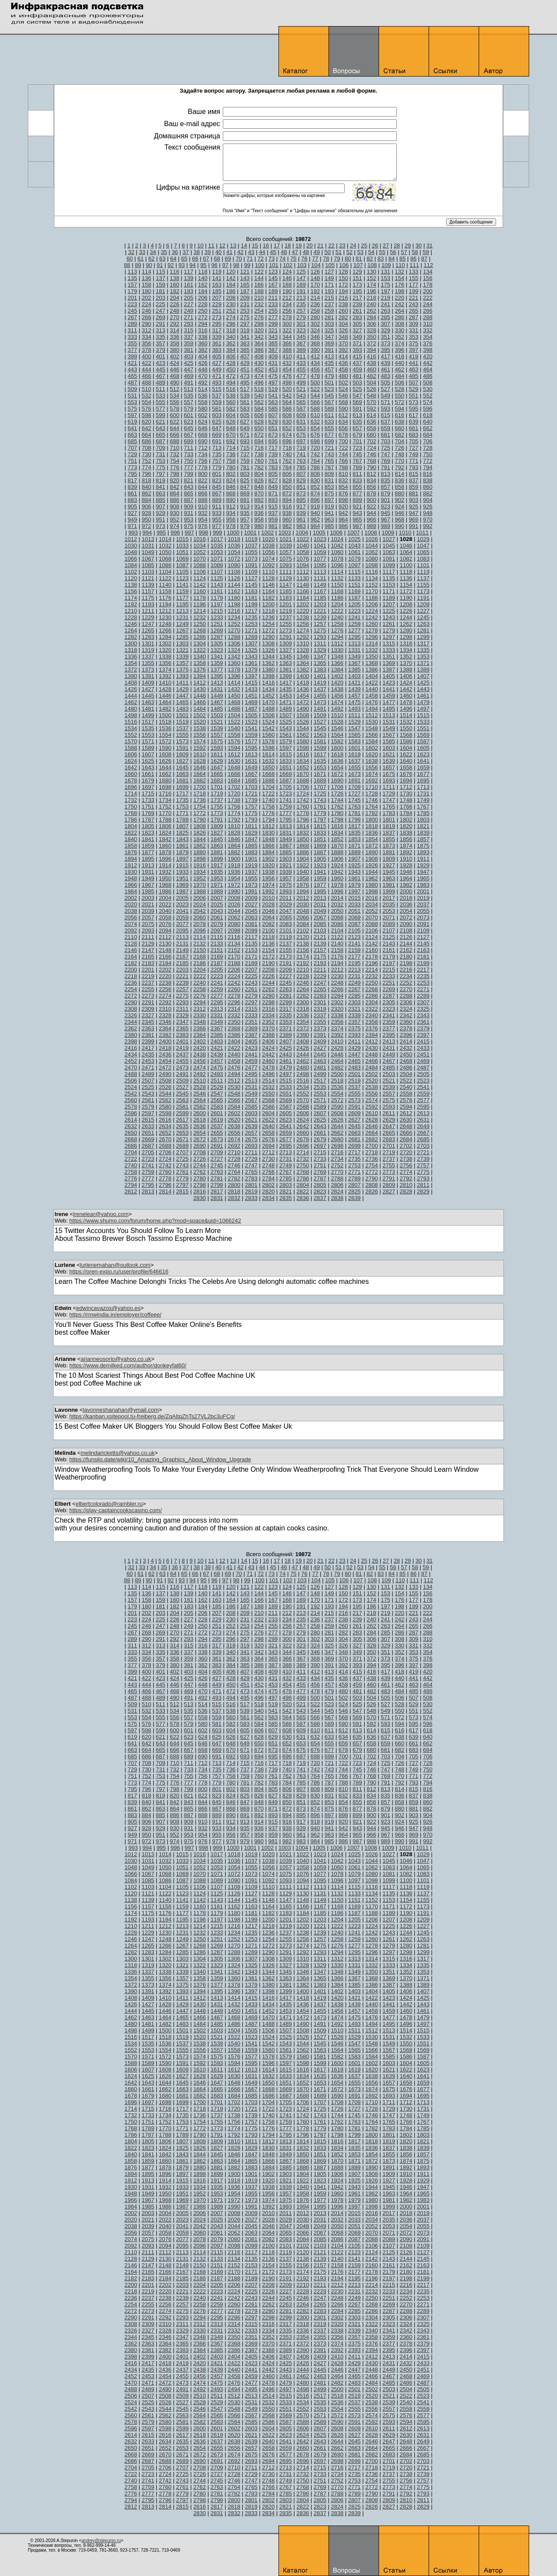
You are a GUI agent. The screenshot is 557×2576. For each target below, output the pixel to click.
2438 (199, 1054)
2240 (199, 982)
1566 (371, 735)
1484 (199, 708)
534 (174, 395)
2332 (234, 1015)
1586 (406, 741)
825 (245, 480)
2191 (285, 963)
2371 (285, 1028)
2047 (285, 911)
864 (174, 493)
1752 (165, 806)
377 (132, 350)
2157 (320, 950)
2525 (148, 1087)
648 (231, 428)
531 (132, 395)
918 (315, 506)
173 (357, 284)
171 (329, 284)
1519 (182, 721)
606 (259, 415)
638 (399, 421)
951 (160, 519)
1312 (337, 643)
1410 (165, 682)
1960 (337, 878)
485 (414, 376)
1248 (165, 624)
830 (315, 480)
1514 (406, 715)
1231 (182, 617)
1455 (320, 695)
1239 (320, 617)
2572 (337, 1100)
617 (414, 415)
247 (160, 310)
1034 (199, 545)
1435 (285, 689)
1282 (130, 637)
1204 (337, 604)
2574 (371, 1100)
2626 (337, 1119)
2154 (268, 950)
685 (132, 441)
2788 (337, 1178)
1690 (337, 780)
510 (146, 389)
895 (301, 500)
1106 (199, 571)
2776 (130, 1178)
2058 (165, 917)
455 (301, 369)
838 (428, 480)
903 (414, 500)
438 (371, 363)
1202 (302, 604)
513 (189, 389)
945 (385, 513)
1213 (182, 611)
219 (385, 297)
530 (428, 389)
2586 (268, 1106)
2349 (217, 1022)
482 (371, 376)
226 (174, 304)
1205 (354, 604)
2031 (320, 904)
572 (399, 402)
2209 (285, 969)
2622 (268, 1119)
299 (273, 324)
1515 (423, 715)
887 (189, 500)
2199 (423, 963)
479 (329, 376)
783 (273, 467)
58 (415, 252)
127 (329, 271)
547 (357, 395)
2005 (182, 898)
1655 (354, 767)
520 (287, 389)
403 (189, 356)
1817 (354, 826)
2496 (268, 1074)
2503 (389, 1074)
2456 (199, 1061)
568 (343, 402)
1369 (389, 663)
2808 (371, 1185)
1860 (165, 845)
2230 (337, 976)
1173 (423, 591)
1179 (217, 598)
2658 (268, 1132)
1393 (182, 676)
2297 (251, 1002)
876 (343, 493)
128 (343, 271)
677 (329, 434)
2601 (217, 1113)
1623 (423, 754)
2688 (165, 1146)
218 (371, 297)
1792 (234, 819)
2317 (285, 1009)
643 (160, 428)
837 (414, 480)
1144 (234, 584)
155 (414, 278)
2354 (302, 1022)
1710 (371, 787)
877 (357, 493)
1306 (234, 643)
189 (273, 291)
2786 (302, 1178)
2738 (406, 1159)
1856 (406, 839)
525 (357, 389)
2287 (389, 995)
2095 (182, 930)
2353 (285, 1022)
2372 (302, 1028)
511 (160, 389)
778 (203, 467)
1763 (354, 806)
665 (160, 434)
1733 (148, 800)
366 (287, 343)
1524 (268, 721)
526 (371, 389)
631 (301, 421)
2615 (148, 1119)
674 (287, 434)
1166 (302, 591)
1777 (285, 813)
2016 (371, 898)
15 (255, 245)
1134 (371, 578)
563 (273, 402)
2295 (217, 1002)
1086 (165, 565)
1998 (371, 891)
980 (259, 526)
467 (160, 376)
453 (273, 369)
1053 (217, 552)
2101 (285, 930)
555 (160, 402)
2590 (337, 1106)
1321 (182, 650)
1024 (337, 539)
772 (428, 461)
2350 (234, 1022)
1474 (337, 702)
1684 (234, 780)
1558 (234, 735)
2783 (251, 1178)
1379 (251, 669)
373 (385, 343)
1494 (371, 708)
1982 (406, 885)
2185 (182, 963)
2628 (371, 1119)
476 (287, 376)
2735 (354, 1159)
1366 (337, 663)
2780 (199, 1178)
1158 (165, 591)
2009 (251, 898)
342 (259, 337)
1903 (285, 858)
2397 (423, 1035)
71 (250, 258)
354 (428, 337)
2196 (371, 963)
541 (273, 395)
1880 (199, 852)
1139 (148, 584)
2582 (199, 1106)
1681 (182, 780)
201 (132, 297)
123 (273, 271)
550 (399, 395)
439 (385, 363)
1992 (268, 891)
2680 (337, 1139)
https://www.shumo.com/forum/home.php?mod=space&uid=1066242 (155, 1220)
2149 (182, 950)
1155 (423, 584)
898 (343, 500)
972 (146, 526)
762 (287, 461)
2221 (182, 976)
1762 (337, 806)
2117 (251, 937)
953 (189, 519)
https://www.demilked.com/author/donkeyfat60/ (127, 1365)
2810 (406, 1185)
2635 (182, 1126)
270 (174, 317)
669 (216, 434)
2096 (199, 930)
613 (357, 415)
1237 (285, 617)
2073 (423, 917)
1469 (251, 702)
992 (428, 526)
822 (203, 480)
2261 (251, 989)
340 (231, 337)
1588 (130, 748)
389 (301, 350)
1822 (130, 832)
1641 (423, 761)
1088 (199, 565)
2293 (182, 1002)
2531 (251, 1087)
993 (133, 532)
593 (385, 408)
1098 (371, 565)
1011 (422, 532)
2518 (337, 1080)
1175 (148, 598)
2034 (371, 904)
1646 (199, 767)
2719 (389, 1152)
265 (414, 310)
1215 (217, 611)
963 (329, 519)
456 (315, 369)
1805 (148, 826)
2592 (371, 1106)
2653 (182, 1132)
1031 (148, 545)
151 (357, 278)
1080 (371, 558)
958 (259, 519)
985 (329, 526)
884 (146, 500)
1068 (165, 558)
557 (189, 402)
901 (385, 500)
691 (216, 441)
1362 (268, 663)
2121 (320, 937)
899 (357, 500)
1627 (182, 761)
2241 (217, 982)
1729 (389, 793)
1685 (251, 780)
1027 (389, 539)
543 (301, 395)
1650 (268, 767)
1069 (182, 558)
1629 (217, 761)
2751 (320, 1165)
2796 (165, 1185)
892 (259, 500)
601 (189, 415)
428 (231, 363)
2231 (354, 976)
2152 (234, 950)
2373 (320, 1028)
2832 (234, 1198)
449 (216, 369)
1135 (389, 578)
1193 (148, 604)
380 (174, 350)
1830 (268, 832)
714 (231, 447)
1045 (389, 545)
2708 (199, 1152)
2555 (354, 1093)
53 (360, 252)
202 (146, 297)
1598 (302, 748)
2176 (337, 956)
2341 (389, 1015)
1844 (199, 839)
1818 (371, 826)
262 (371, 310)
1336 (130, 656)
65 (184, 258)
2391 (320, 1035)
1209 (423, 604)
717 (273, 447)
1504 (234, 715)
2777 (148, 1178)
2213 (354, 969)
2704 (130, 1152)
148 (315, 278)
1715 (148, 793)
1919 (251, 865)
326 (343, 330)
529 (414, 389)
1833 (320, 832)
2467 (389, 1061)
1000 (233, 532)
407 (245, 356)
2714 (302, 1152)
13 (233, 245)
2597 (148, 1113)
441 (414, 363)
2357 (354, 1022)
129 (357, 271)
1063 (389, 552)
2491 (182, 1074)
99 (247, 265)
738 (259, 454)
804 (259, 474)
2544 (165, 1093)
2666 (406, 1132)
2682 (371, 1139)
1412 (199, 682)
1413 (217, 682)
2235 (423, 976)
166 (259, 284)
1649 (251, 767)
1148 (302, 584)
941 (329, 513)
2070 (371, 917)
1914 (165, 865)
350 (371, 337)
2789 (354, 1178)
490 (174, 382)
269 (160, 317)
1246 (130, 624)
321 (273, 330)
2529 (217, 1087)
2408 (302, 1041)
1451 (251, 695)
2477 (251, 1067)
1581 (320, 741)
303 (329, 324)
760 (259, 461)
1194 (165, 604)
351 (385, 337)
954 (203, 519)
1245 (423, 617)
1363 (285, 663)
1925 (354, 865)
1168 (337, 591)
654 (315, 428)
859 (414, 487)
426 (203, 363)
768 (371, 461)
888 (203, 500)
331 (414, 330)
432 (287, 363)
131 (385, 271)
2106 (371, 930)
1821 (423, 826)
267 (132, 317)
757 (216, 461)
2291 (148, 1002)
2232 (371, 976)
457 (329, 369)
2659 (285, 1132)
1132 (337, 578)
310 (428, 324)
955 (216, 519)
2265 (320, 989)
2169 (217, 956)
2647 (389, 1126)
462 (399, 369)
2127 (423, 937)
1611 (217, 754)
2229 (320, 976)
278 (287, 317)
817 (132, 480)
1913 (148, 865)
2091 (423, 924)
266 (428, 310)
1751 (148, 806)
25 (364, 245)
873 (301, 493)
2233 (389, 976)
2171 (251, 956)
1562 (302, 735)
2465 (354, 1061)
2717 (354, 1152)
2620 (234, 1119)
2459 (251, 1061)
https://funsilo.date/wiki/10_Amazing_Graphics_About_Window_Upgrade (160, 1459)
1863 (217, 845)
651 (273, 428)
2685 (423, 1139)
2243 (251, 982)
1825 (182, 832)
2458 (234, 1061)
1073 (251, 558)
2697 (320, 1146)
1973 (251, 885)
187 (245, 291)
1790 (199, 819)
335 (160, 337)
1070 (199, 558)
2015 (354, 898)
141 (216, 278)
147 (301, 278)
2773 (389, 1172)
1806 (165, 826)
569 (357, 402)
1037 (251, 545)
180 (146, 291)
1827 (217, 832)
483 (385, 376)
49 (317, 252)
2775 (423, 1172)
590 (343, 408)
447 (189, 369)
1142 (199, 584)
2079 (217, 924)
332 (428, 330)
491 (189, 382)
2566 (234, 1100)
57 (404, 252)
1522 (234, 721)
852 (315, 487)
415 (357, 356)
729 (132, 454)
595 (414, 408)
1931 (148, 872)
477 (301, 376)
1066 (130, 558)
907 (160, 506)
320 (259, 330)
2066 (302, 917)
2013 (320, 898)
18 (288, 245)
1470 (268, 702)
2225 (251, 976)
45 (273, 252)
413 (329, 356)
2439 (217, 1054)
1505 (251, 715)
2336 (302, 1015)
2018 (406, 898)
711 (189, 447)
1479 (423, 702)
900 (371, 500)
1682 (199, 780)
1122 (165, 578)
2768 (302, 1172)
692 (231, 441)
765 (329, 461)
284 (371, 317)
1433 (251, 689)
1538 (199, 728)
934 (231, 513)
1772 (199, 813)
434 (315, 363)
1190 (406, 598)
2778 (165, 1178)
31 (429, 245)
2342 (406, 1015)
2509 (182, 1080)
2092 (130, 930)
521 (301, 389)
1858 (130, 845)
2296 (234, 1002)
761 (273, 461)
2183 (148, 963)
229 (216, 304)
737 (245, 454)
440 (399, 363)
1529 (354, 721)
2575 (389, 1100)
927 (132, 513)
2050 (337, 911)
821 (189, 480)
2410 (337, 1041)
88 (127, 265)
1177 (182, 598)
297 (245, 324)
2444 (302, 1054)
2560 (130, 1100)
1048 (130, 552)
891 (245, 500)
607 (273, 415)
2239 (182, 982)
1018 (234, 539)
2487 (423, 1067)
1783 (389, 813)
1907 (354, 858)
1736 (199, 800)
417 (385, 356)
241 (385, 304)
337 (189, 337)
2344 (130, 1022)
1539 (217, 728)
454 (287, 369)
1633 (285, 761)
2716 (337, 1152)
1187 (354, 598)
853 (329, 487)
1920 (268, 865)
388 (287, 350)
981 (273, 526)
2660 (302, 1132)
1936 (234, 872)
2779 (182, 1178)
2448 (371, 1054)
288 (428, 317)
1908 (371, 858)
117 (189, 271)
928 (146, 513)
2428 (337, 1048)
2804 (302, 1185)
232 (259, 304)
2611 (389, 1113)
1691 (354, 780)
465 (132, 376)
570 (371, 402)
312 (146, 330)
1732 (130, 800)
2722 (130, 1159)
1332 (371, 650)
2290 (130, 1002)
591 (357, 408)
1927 (389, 865)
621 (160, 421)
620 (146, 421)
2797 (182, 1185)
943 (357, 513)
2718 (371, 1152)
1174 (130, 598)
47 (295, 252)
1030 (130, 545)
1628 (199, 761)
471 (216, 376)
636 (371, 421)
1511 (354, 715)
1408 (130, 682)
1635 (320, 761)
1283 (148, 637)
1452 (268, 695)
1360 (234, 663)
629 (273, 421)
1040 (302, 545)
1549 (389, 728)
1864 (234, 845)
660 (399, 428)
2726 (199, 1159)
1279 (389, 630)
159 (160, 284)
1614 (268, 754)
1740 (268, 800)
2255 (148, 989)
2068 (337, 917)
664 (146, 434)
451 (245, 369)
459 (357, 369)
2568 (268, 1100)
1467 (217, 702)
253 (245, 310)
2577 (423, 1100)
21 (320, 245)
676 (315, 434)
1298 (406, 637)
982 (287, 526)
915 (273, 506)
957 (245, 519)
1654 (337, 767)
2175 (320, 956)
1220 (302, 611)
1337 (148, 656)
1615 (285, 754)
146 (287, 278)
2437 (182, 1054)
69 (228, 258)
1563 (320, 735)
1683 (217, 780)
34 (153, 252)
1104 (165, 571)
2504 (406, 1074)
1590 (165, 748)
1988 (199, 891)
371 (357, 343)
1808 (199, 826)
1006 (336, 532)
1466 (199, 702)
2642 (302, 1126)
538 (231, 395)
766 (343, 461)
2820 (268, 1191)
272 (203, 317)
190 (287, 291)
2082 (268, 924)
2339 (354, 1015)
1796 (302, 819)
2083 (285, 924)
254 (259, 310)
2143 (389, 943)
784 (287, 467)
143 (245, 278)
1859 (148, 845)
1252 (234, 624)
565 (301, 402)
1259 (354, 624)
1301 (148, 643)
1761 (320, 806)
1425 (423, 682)
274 (231, 317)
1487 (251, 708)
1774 (234, 813)
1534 (130, 728)
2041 (182, 911)
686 (146, 441)
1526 (302, 721)
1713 (423, 787)
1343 (251, 656)
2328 (165, 1015)
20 (309, 245)
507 (414, 382)
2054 (406, 911)
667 (189, 434)
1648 (234, 767)
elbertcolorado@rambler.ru (109, 1503)
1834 (337, 832)
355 (132, 343)
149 (329, 278)
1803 (423, 819)
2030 (302, 904)
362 (231, 343)
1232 (199, 617)
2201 (148, 969)
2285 (354, 995)
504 (371, 382)
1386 (371, 669)
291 (160, 324)
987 (357, 526)
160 (174, 284)
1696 (130, 787)
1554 (165, 735)
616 (399, 415)
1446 (165, 695)
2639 (251, 1126)
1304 (199, 643)
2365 (182, 1028)
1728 (371, 793)
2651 (148, 1132)
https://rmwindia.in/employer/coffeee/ (115, 1314)
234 (287, 304)
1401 (320, 676)
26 (375, 245)
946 (399, 513)
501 (329, 382)
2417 (148, 1048)
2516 (302, 1080)
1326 (268, 650)
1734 (165, 800)
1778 (302, 813)
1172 (406, 591)
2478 (268, 1067)
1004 (301, 532)
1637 (354, 761)
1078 (337, 558)
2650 (130, 1132)
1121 (148, 578)
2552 (302, 1093)
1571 (148, 741)
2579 (148, 1106)
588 (315, 408)
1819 (389, 826)
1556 (199, 735)
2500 (337, 1074)
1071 (217, 558)
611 (329, 415)
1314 (371, 643)
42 (240, 252)
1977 (320, 885)
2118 (268, 937)
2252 (406, 982)
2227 (285, 976)
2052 (371, 911)
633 (329, 421)
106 (344, 265)
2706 (165, 1152)
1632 (268, 761)
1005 (319, 532)
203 (160, 297)
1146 (268, 584)
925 (414, 506)
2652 (165, 1132)
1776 (268, 813)
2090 (406, 924)
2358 (371, 1022)
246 (146, 310)
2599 (182, 1113)
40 (218, 252)
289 (132, 324)
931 (189, 513)
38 (197, 252)
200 (428, 291)
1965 (423, 878)
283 (357, 317)
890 (231, 500)
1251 (217, 624)
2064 (268, 917)
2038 (130, 911)
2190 (268, 963)
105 (330, 265)
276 (259, 317)
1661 (148, 774)
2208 (268, 969)
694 (259, 441)
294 (203, 324)
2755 (389, 1165)
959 (273, 519)
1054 (234, 552)
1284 (165, 637)
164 (231, 284)
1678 (130, 780)
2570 (302, 1100)
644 (174, 428)
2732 (302, 1159)
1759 (285, 806)
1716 (165, 793)
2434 (130, 1054)
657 (357, 428)
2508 (165, 1080)
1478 (406, 702)
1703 (251, 787)
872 (287, 493)
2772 (371, 1172)
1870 (337, 845)
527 (385, 389)
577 (160, 408)
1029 (423, 539)
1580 (302, 741)
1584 (371, 741)
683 (414, 434)
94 (192, 265)
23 (342, 245)
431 (273, 363)
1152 (371, 584)
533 (160, 395)
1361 (251, 663)
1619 (354, 754)
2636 (199, 1126)
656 (343, 428)
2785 (285, 1178)
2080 (234, 924)
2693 (251, 1146)
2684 (406, 1139)
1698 (165, 787)
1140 (165, 584)
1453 (285, 695)
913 (245, 506)
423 (160, 363)
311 (132, 330)
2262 (268, 989)
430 (259, 363)
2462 (302, 1061)
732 (174, 454)
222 (428, 297)
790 (371, 467)
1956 (268, 878)
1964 (406, 878)
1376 (199, 669)
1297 (389, 637)
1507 (285, 715)
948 (428, 513)
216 (343, 297)
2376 (371, 1028)
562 (259, 402)
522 (315, 389)
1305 (217, 643)
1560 (268, 735)
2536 (337, 1087)
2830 (199, 1198)
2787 (320, 1178)
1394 (199, 676)
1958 (302, 878)
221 (414, 297)
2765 (251, 1172)
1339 (182, 656)
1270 (234, 630)
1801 (389, 819)
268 (146, 317)
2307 (423, 1002)
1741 (285, 800)
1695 (423, 780)
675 (301, 434)
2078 (199, 924)
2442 (268, 1054)
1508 (302, 715)
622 (174, 421)
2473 (182, 1067)
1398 (268, 676)
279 (301, 317)
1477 (389, 702)
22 (331, 245)
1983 (423, 885)
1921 (285, 865)
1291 (285, 637)
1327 (285, 650)
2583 (217, 1106)
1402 (337, 676)
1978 (337, 885)
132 (399, 271)
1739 (251, 800)
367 (301, 343)
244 (428, 304)
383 (216, 350)
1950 (165, 878)
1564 (337, 735)
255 (273, 310)
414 (343, 356)
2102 (302, 930)
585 (273, 408)
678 (343, 434)
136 (146, 278)
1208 (406, 604)
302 (315, 324)
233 (273, 304)
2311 (182, 1009)
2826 (371, 1191)
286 (399, 317)
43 (251, 252)
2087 (354, 924)
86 (413, 258)
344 (287, 337)
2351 (251, 1022)
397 (414, 350)
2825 (354, 1191)
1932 (165, 872)
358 (174, 343)
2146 (130, 950)
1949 (148, 878)
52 (349, 252)
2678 (302, 1139)
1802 (406, 819)
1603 (389, 748)
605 (245, 415)
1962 (371, 878)
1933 (182, 872)
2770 (337, 1172)
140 (203, 278)
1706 (302, 787)
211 (273, 297)
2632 (130, 1126)
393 (357, 350)
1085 (148, 565)
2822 (302, 1191)
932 (203, 513)
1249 (182, 624)
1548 (371, 728)
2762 (199, 1172)
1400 (302, 676)
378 (146, 350)
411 (301, 356)
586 (287, 408)
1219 (285, 611)
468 (174, 376)
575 (132, 408)
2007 (217, 898)
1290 (268, 637)
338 (203, 337)
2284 (337, 995)
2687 (148, 1146)
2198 (406, 963)
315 (189, 330)
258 (315, 310)
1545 (320, 728)
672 (259, 434)
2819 (251, 1191)
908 (174, 506)
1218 (268, 611)
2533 (285, 1087)
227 (189, 304)
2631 (423, 1119)
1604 (406, 748)
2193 (320, 963)
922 (371, 506)
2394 (371, 1035)
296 (231, 324)
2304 (371, 1002)
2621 (251, 1119)
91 (160, 265)
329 (385, 330)
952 (174, 519)
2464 (337, 1061)
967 (385, 519)
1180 (234, 598)
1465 (182, 702)
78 (326, 258)
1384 (337, 669)
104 (316, 265)
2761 (182, 1172)
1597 (285, 748)
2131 (182, 943)
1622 (406, 754)
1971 (217, 885)
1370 (406, 663)
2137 (285, 943)
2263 (285, 989)
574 (428, 402)
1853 (354, 839)
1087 (182, 565)
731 (160, 454)
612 (343, 415)
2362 (130, 1028)
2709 (217, 1152)
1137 (423, 578)
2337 (320, 1015)
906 (146, 506)
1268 (199, 630)
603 (216, 415)
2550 (268, 1093)
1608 (165, 754)
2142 (371, 943)
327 (357, 330)
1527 (320, 721)
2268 (371, 989)
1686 (268, 780)
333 (132, 337)
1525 (285, 721)
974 (174, 526)
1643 (148, 767)
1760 (302, 806)
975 (189, 526)
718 (287, 447)
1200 (268, 604)
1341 (217, 656)
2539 (389, 1087)
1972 (234, 885)
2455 (182, 1061)
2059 (182, 917)
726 (399, 447)
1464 (165, 702)
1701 (217, 787)
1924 (337, 865)
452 (259, 369)
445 (160, 369)
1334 (406, 650)
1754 (199, 806)
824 (231, 480)
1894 (130, 858)
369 (329, 343)
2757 (423, 1165)
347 (329, 337)
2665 (389, 1132)
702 (371, 441)
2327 (148, 1015)
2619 (217, 1119)
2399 (148, 1041)
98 (236, 265)
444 (146, 369)
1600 (337, 748)
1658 (406, 767)
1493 (354, 708)
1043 (354, 545)
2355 (320, 1022)
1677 (423, 774)
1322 (199, 650)
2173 (285, 956)
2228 (302, 976)
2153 (251, 950)
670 (231, 434)
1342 (234, 656)
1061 (354, 552)
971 (132, 526)
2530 (234, 1087)
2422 (234, 1048)
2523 (423, 1080)
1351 (389, 656)
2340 (371, 1015)
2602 (234, 1113)
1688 (302, 780)
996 (175, 532)
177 (414, 284)
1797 (320, 819)
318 (231, 330)
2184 (165, 963)
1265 (148, 630)
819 (160, 480)
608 (287, 415)
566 (315, 402)
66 (195, 258)
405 (216, 356)
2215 (389, 969)
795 (132, 474)
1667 (251, 774)
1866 (268, 845)
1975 (285, 885)
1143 (217, 584)
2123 (354, 937)
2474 (199, 1067)
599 (160, 415)
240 (371, 304)
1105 (182, 571)
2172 (268, 956)
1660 (130, 774)
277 (273, 317)
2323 (389, 1009)
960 (287, 519)
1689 (320, 780)
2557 (389, 1093)
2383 (182, 1035)
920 (343, 506)
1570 (130, 741)
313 (160, 330)
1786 (130, 819)
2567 (251, 1100)
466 (146, 376)
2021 (148, 904)
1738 (234, 800)
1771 (182, 813)
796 (146, 474)
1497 (423, 708)
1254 (268, 624)
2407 (285, 1041)
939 (301, 513)
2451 (423, 1054)
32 (131, 252)
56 (393, 252)
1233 (217, 617)
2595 (423, 1106)
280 (315, 317)
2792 (406, 1178)
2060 (199, 917)
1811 (251, 826)
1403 (354, 676)
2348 (199, 1022)
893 (273, 500)
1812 (268, 826)
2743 (182, 1165)
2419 (182, 1048)
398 (428, 350)
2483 (354, 1067)
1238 (302, 617)
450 (231, 369)
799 (189, 474)
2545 (182, 1093)
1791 (217, 819)
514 (203, 389)
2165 (148, 956)
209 (245, 297)
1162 (234, 591)
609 (301, 415)
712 (203, 447)
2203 (182, 969)
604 (231, 415)
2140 (337, 943)
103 (302, 265)
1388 (406, 669)
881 (414, 493)
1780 (337, 813)
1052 (199, 552)
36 (175, 252)
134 (428, 271)
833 (357, 480)
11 (211, 245)
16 (266, 245)
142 (231, 278)
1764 (371, 806)
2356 (337, 1022)
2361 (423, 1022)
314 (174, 330)
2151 (217, 950)
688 (174, 441)
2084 (302, 924)
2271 (423, 989)
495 (245, 382)
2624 (302, 1119)
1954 (234, 878)
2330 (199, 1015)
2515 (285, 1080)
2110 (130, 937)
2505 (423, 1074)
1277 (354, 630)
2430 (371, 1048)
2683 (389, 1139)
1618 (337, 754)
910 (203, 506)
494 (231, 382)
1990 (234, 891)
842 (174, 487)
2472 (165, 1067)
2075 (148, 924)
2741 (148, 1165)
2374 (337, 1028)
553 (132, 402)
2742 (165, 1165)
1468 (234, 702)
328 (371, 330)
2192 (302, 963)
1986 (165, 891)
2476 (234, 1067)
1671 (320, 774)
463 (414, 369)
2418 (165, 1048)
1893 (423, 852)
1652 (302, 767)
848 (259, 487)
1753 (182, 806)
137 (160, 278)
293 (189, 324)
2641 (285, 1126)
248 (174, 310)
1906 (337, 858)
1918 (234, 865)
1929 (423, 865)
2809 (389, 1185)
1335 (423, 650)
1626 (165, 761)
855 (357, 487)
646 (203, 428)
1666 (234, 774)
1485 (217, 708)
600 (174, 415)
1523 (251, 721)
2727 (217, 1159)
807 (301, 474)
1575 (217, 741)
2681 (354, 1139)
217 (357, 297)
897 (329, 500)
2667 (423, 1132)
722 (343, 447)
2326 (130, 1015)
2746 (234, 1165)
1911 (423, 858)
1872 (371, 845)
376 (428, 343)
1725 (320, 793)
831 (329, 480)
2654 (199, 1132)
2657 (251, 1132)
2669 (148, 1139)
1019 (251, 539)
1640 (406, 761)
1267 (182, 630)
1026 (371, 539)
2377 (389, 1028)
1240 (337, 617)
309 (414, 324)
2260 (234, 989)
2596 (130, 1113)
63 (162, 258)
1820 (406, 826)
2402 (199, 1041)
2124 (371, 937)
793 (414, 467)
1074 (268, 558)
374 (399, 343)
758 (231, 461)
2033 (354, 904)
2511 (217, 1080)
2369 (251, 1028)
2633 (148, 1126)
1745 (354, 800)
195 (357, 291)
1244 (406, 617)
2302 (337, 1002)
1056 (268, 552)
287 (414, 317)
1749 (423, 800)
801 (216, 474)
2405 (251, 1041)
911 (216, 506)
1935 (217, 872)
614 (371, 415)
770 (399, 461)
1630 (234, 761)
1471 (285, 702)
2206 (234, 969)
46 (284, 252)
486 (428, 376)
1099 (389, 565)
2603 (251, 1113)
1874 (406, 845)
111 (414, 265)
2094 (165, 930)
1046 (406, 545)
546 (343, 395)
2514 (268, 1080)
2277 (217, 995)
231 (245, 304)
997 (189, 532)
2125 (389, 937)
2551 (285, 1093)
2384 (199, 1035)
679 (357, 434)
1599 (320, 748)
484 (399, 376)
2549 (251, 1093)
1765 (389, 806)
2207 (251, 969)
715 (245, 447)
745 (357, 454)
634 (343, 421)
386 (259, 350)
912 (231, 506)
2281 (285, 995)
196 (371, 291)
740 (287, 454)
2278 (234, 995)
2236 (130, 982)
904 (428, 500)
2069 (354, 917)
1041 (320, 545)
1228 (130, 617)
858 (399, 487)
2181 (423, 956)
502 (343, 382)
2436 (165, 1054)
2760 (165, 1172)
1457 (354, 695)
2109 (423, 930)
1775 (251, 813)
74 (282, 258)
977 (216, 526)
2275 (182, 995)
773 (132, 467)
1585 (389, 741)
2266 (337, 989)
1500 (165, 715)
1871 (354, 845)
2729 (251, 1159)
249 (189, 310)
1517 (148, 721)
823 (216, 480)
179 (132, 291)
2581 (182, 1106)
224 (146, 304)
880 (399, 493)
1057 (285, 552)
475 (273, 376)
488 (146, 382)
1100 (406, 565)
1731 (423, 793)
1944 (371, 872)
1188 (371, 598)
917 (301, 506)
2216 (406, 969)
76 (304, 258)
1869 (320, 845)
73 (271, 258)
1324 (234, 650)
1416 (268, 682)
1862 (199, 845)
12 (222, 245)
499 (301, 382)
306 (371, 324)
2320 (337, 1009)
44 (262, 252)
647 (216, 428)
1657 (389, 767)
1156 (130, 591)
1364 (302, 663)
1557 (217, 735)
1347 (320, 656)
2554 (337, 1093)
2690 (199, 1146)
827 (273, 480)
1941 (320, 872)
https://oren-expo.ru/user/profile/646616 (118, 1271)
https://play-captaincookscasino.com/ (115, 1510)
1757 (251, 806)
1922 (302, 865)
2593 (389, 1106)
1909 (389, 858)
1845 (217, 839)
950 (146, 519)
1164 (268, 591)
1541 (251, 728)
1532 (406, 721)
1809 (217, 826)
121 (245, 271)
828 (287, 480)
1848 (268, 839)
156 (428, 278)
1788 (165, 819)
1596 (268, 748)
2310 (165, 1009)
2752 (337, 1165)
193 (329, 291)
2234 (406, 976)
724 (371, 447)
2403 (217, 1041)
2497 (285, 1074)
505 (385, 382)
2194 (337, 963)
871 (273, 493)
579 (189, 408)
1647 (217, 767)
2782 (234, 1178)
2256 (165, 989)
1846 (234, 839)
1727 (354, 793)
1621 (389, 754)
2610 (371, 1113)
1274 (302, 630)
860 (428, 487)
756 (203, 461)
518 (259, 389)
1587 (423, 741)
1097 (354, 565)
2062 (234, 917)
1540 (234, 728)
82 (369, 258)
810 (343, 474)
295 (216, 324)
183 (189, 291)
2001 (423, 891)
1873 (389, 845)
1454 (302, 695)
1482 (165, 708)
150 (343, 278)
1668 (268, 774)
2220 (165, 976)
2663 (354, 1132)
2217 (423, 969)
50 (328, 252)
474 (259, 376)
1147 (285, 584)
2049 (320, 911)
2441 (251, 1054)
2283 (320, 995)
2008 (234, 898)
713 (216, 447)
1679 (148, 780)
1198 (234, 604)
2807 (354, 1185)
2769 (320, 1172)
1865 (251, 845)
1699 (182, 787)
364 (259, 343)
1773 (217, 813)
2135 (251, 943)
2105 (354, 930)
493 (216, 382)
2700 (371, 1146)
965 (357, 519)
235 (301, 304)
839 (132, 487)
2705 (148, 1152)
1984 (130, 891)
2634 (165, 1126)
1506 (268, 715)
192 (315, 291)
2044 (234, 911)
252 (231, 310)
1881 (217, 852)
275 (245, 317)
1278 (371, 630)
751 (132, 461)
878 (371, 493)
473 (245, 376)
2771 (354, 1172)
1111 (285, 571)
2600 (199, 1113)
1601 (354, 748)
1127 (251, 578)
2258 (199, 989)
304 (343, 324)
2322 (371, 1009)
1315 (389, 643)
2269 (389, 989)
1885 (285, 852)
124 (287, 271)
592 (371, 408)
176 (399, 284)
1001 (250, 532)
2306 (406, 1002)
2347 (182, 1022)
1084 (130, 565)
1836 (371, 832)
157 (132, 284)
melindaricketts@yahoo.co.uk (117, 1453)
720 (315, 447)
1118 (406, 571)
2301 (320, 1002)
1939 (285, 872)
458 (343, 369)
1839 (423, 832)
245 (132, 310)
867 (216, 493)
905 (132, 506)
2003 (148, 898)
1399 (285, 676)
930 (174, 513)
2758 (130, 1172)
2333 (251, 1015)
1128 (268, 578)
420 (428, 356)
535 (189, 395)
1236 (268, 617)
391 (329, 350)
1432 (234, 689)
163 (216, 284)
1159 (182, 591)
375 (414, 343)
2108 (406, 930)
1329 (320, 650)
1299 (423, 637)
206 (203, 297)
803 (245, 474)
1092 (268, 565)
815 (414, 474)
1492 (337, 708)
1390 (130, 676)
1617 (320, 754)
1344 (268, 656)
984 (315, 526)
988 (371, 526)
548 (371, 395)
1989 (217, 891)
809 (329, 474)
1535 (148, 728)
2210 (302, 969)
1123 (182, 578)
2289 (423, 995)
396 (399, 350)
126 (315, 271)
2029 (285, 904)
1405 (389, 676)
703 (385, 441)
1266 (165, 630)
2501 (354, 1074)
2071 (389, 917)
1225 (389, 611)
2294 (199, 1002)
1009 (388, 532)
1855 (389, 839)
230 (231, 304)
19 (298, 245)
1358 (199, 663)
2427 (320, 1048)
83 (381, 258)
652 (287, 428)
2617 (182, 1119)
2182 (130, 963)
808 (315, 474)
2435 (148, 1054)
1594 (234, 748)
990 (399, 526)
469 (189, 376)
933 (216, 513)
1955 (251, 878)
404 (203, 356)
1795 (285, 819)
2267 (354, 989)
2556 (371, 1093)
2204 (199, 969)
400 (146, 356)
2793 (423, 1178)
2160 (371, 950)
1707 (320, 787)
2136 (268, 943)
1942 (337, 872)
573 (414, 402)
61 (141, 258)
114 (146, 271)
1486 (234, 708)
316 (203, 330)
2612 (406, 1113)
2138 (302, 943)
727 (414, 447)
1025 (354, 539)
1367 (354, 663)
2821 (285, 1191)
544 (315, 395)
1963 (389, 878)
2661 (320, 1132)
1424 (406, 682)
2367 (217, 1028)
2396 (406, 1035)
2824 (337, 1191)
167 (273, 284)
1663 (182, 774)
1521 (217, 721)
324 (315, 330)
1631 (251, 761)
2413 (389, 1041)
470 (203, 376)
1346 (302, 656)
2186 (199, 963)
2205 (217, 969)
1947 (423, 872)
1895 (148, 858)
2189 (251, 963)
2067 (320, 917)
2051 (354, 911)
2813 (148, 1191)
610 (315, 415)
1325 (251, 650)
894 (287, 500)
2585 (251, 1106)
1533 (423, 721)
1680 (165, 780)
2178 (371, 956)
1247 (148, 624)
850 (287, 487)
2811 (423, 1185)
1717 (182, 793)
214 (315, 297)
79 (337, 258)
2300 (302, 1002)
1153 (389, 584)
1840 (130, 839)
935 (245, 513)
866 (203, 493)
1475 (354, 702)
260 (343, 310)
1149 (320, 584)
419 (414, 356)
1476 (371, 702)
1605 (423, 748)
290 (146, 324)
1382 (302, 669)
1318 (130, 650)
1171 (389, 591)
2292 (165, 1002)
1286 (199, 637)
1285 (182, 637)
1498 (130, 715)
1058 (302, 552)
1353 (423, 656)
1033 (182, 545)
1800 (371, 819)
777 (189, 467)
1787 (148, 819)
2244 (268, 982)
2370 (268, 1028)
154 (399, 278)
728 (428, 447)
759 (245, 461)
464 (428, 369)
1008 (370, 532)
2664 (371, 1132)
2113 (182, 937)
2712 (268, 1152)
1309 (285, 643)
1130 (302, 578)
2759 (148, 1172)
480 (343, 376)
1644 (165, 767)
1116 (371, 571)
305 (357, 324)
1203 (320, 604)
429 (245, 363)
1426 (130, 689)
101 (273, 265)
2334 (268, 1015)
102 (287, 265)
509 (132, 389)
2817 (217, 1191)
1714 (130, 793)
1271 (251, 630)
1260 (371, 624)
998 (203, 532)
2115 (217, 937)
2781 (217, 1178)
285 (385, 317)
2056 (130, 917)
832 (343, 480)
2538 (371, 1087)
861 (132, 493)
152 (371, 278)
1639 (389, 761)
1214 (199, 611)
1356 (165, 663)
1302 (165, 643)
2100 (268, 930)
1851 (320, 839)
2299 (285, 1002)
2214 (371, 969)
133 (414, 271)
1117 (389, 571)
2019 (423, 898)
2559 (423, 1093)
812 (371, 474)
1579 (285, 741)
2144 (406, 943)
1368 (371, 663)
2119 (285, 937)
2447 (354, 1054)
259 (329, 310)
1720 (234, 793)
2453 (148, 1061)
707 (132, 447)
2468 (406, 1061)
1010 (405, 532)
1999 (389, 891)
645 (189, 428)
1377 (217, 669)
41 (229, 252)
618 (428, 415)
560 (231, 402)
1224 (371, 611)
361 (216, 343)
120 (231, 271)
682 (399, 434)
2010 (268, 898)
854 (343, 487)
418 (399, 356)
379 (160, 350)
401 (160, 356)
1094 (302, 565)
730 (146, 454)
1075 (285, 558)
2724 (165, 1159)
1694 (406, 780)
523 (329, 389)
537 (216, 395)
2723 (148, 1159)
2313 (217, 1009)
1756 (234, 806)
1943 (354, 872)
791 (385, 467)
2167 (182, 956)
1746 (371, 800)
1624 (130, 761)
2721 (423, 1152)
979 (245, 526)
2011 (285, 898)
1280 (406, 630)
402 (174, 356)
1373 (148, 669)
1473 (320, 702)
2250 (371, 982)
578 (174, 408)
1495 (389, 708)
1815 (320, 826)
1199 (251, 604)
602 (203, 415)
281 (329, 317)
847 (245, 487)
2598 (165, 1113)
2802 (268, 1185)
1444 (130, 695)
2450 (406, 1054)
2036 (406, 904)
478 (315, 376)
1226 (406, 611)
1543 (285, 728)
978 (231, 526)
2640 (268, 1126)
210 (259, 297)
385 (245, 350)
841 (160, 487)
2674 (234, 1139)
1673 (354, 774)
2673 (217, 1139)
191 (301, 291)
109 (386, 265)
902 (399, 500)
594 (399, 408)
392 (343, 350)
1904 (302, 858)
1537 (182, 728)
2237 (148, 982)
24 (353, 245)
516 (231, 389)
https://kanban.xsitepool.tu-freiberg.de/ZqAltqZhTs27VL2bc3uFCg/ (152, 1416)
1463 (148, 702)
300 (287, 324)
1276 (337, 630)
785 (301, 467)
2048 (302, 911)
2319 (320, 1009)
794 (428, 467)
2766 (268, 1172)
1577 (251, 741)
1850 (302, 839)
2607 (320, 1113)
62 (151, 258)
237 (329, 304)
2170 (234, 956)
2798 (199, 1185)
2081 (251, 924)
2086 (337, 924)
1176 (165, 598)
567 (329, 402)
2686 (130, 1146)
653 (301, 428)
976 (203, 526)
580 (203, 408)
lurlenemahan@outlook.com (115, 1265)
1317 (423, 643)
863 (160, 493)
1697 (148, 787)
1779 (320, 813)
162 (203, 284)
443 (132, 369)
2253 (423, 982)
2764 (234, 1172)
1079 (354, 558)
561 (245, 402)
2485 (389, 1067)
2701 (389, 1146)
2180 (406, 956)
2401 (182, 1041)
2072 (406, 917)
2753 (354, 1165)
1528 (337, 721)
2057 (148, 917)
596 (428, 408)
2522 (406, 1080)
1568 (406, 735)
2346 (165, 1022)
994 (147, 532)
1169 (354, 591)
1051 (182, 552)
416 (371, 356)
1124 (199, 578)
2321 (354, 1009)
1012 (130, 539)
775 (160, 467)
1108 (234, 571)
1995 (320, 891)
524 (343, 389)
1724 (302, 793)
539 (245, 395)
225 (160, 304)
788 (343, 467)
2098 (234, 930)
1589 (148, 748)
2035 (389, 904)
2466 (371, 1061)
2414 (406, 1041)
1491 (320, 708)
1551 (423, 728)
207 (216, 297)
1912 (130, 865)
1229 (148, 617)
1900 (234, 858)
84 (392, 258)
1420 (337, 682)
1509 (320, 715)
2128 (130, 943)
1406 (406, 676)
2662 (337, 1132)
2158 (337, 950)
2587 (285, 1106)
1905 (320, 858)
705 (414, 441)
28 (397, 245)
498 (287, 382)
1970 (199, 885)
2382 (165, 1035)
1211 (148, 611)
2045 (251, 911)
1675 (389, 774)
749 (414, 454)
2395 (389, 1035)
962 (315, 519)
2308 (130, 1009)
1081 (389, 558)
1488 (268, 708)
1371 (423, 663)
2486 (406, 1067)
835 (385, 480)
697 (301, 441)
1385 (354, 669)
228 (203, 304)
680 (371, 434)
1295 (354, 637)
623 (189, 421)
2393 (354, 1035)
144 (259, 278)
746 (371, 454)
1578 (268, 741)
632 (315, 421)
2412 (371, 1041)
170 (315, 284)
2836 (302, 1198)
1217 (251, 611)
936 (259, 513)
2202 (165, 969)
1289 (251, 637)
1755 (217, 806)
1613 (251, 754)
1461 (423, 695)
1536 (165, 728)
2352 (268, 1022)
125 (301, 271)
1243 (389, 617)
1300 (130, 643)
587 (301, 408)
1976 (302, 885)
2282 (302, 995)
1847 (251, 839)
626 (231, 421)
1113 (320, 571)
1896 (165, 858)
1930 (130, 872)
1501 (182, 715)
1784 (406, 813)
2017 (389, 898)
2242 (234, 982)
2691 (217, 1146)
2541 (423, 1087)
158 (146, 284)
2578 (130, 1106)
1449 (217, 695)
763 (301, 461)
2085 (320, 924)
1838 (406, 832)
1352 (406, 656)
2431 (389, 1048)
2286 (371, 995)
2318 (302, 1009)
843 (189, 487)
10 (200, 245)
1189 (389, 598)
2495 (251, 1074)
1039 (285, 545)
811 (357, 474)
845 (216, 487)
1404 (371, 676)
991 (414, 526)
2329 (182, 1015)
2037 (423, 904)
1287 (217, 637)
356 (146, 343)
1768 (130, 813)
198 (399, 291)
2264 (302, 989)
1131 (320, 578)
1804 (130, 826)
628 (259, 421)
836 (399, 480)
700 (343, 441)
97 (225, 265)
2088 (371, 924)
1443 (423, 689)
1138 (130, 584)
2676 (268, 1139)
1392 (165, 676)
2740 (130, 1165)
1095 (320, 565)
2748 (268, 1165)
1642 (130, 767)
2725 (182, 1159)
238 (343, 304)
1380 (268, 669)
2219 (148, 976)
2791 (389, 1178)
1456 (337, 695)
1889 (354, 852)
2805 (320, 1185)
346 (315, 337)
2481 (320, 1067)
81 (359, 258)
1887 (320, 852)
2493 (217, 1074)
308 (399, 324)
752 (146, 461)
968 (399, 519)
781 (245, 467)
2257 (182, 989)
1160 (199, 591)
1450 (234, 695)
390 (315, 350)
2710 (234, 1152)
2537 (354, 1087)
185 (216, 291)
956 (231, 519)
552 (428, 395)
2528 (199, 1087)
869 (245, 493)
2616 (165, 1119)
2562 (165, 1100)
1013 (148, 539)
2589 (320, 1106)
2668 (130, 1139)
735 (216, 454)
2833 (251, 1198)
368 (315, 343)
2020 (130, 904)
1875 (423, 845)
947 (414, 513)
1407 (423, 676)
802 (231, 474)
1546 (337, 728)
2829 (423, 1191)
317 (216, 330)
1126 (234, 578)
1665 (217, 774)
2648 (406, 1126)
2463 (320, 1061)
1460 (406, 695)
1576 (234, 741)
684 (428, 434)
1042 (337, 545)
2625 (320, 1119)
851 (301, 487)
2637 (217, 1126)
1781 (354, 813)
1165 (285, 591)
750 (428, 454)
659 (385, 428)
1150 (337, 584)
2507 (148, 1080)
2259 (217, 989)
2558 (406, 1093)
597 (132, 415)
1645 (182, 767)
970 (428, 519)
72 (261, 258)
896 (315, 500)
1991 (251, 891)
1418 (302, 682)
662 (428, 428)
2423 (251, 1048)
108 (372, 265)
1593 (217, 748)
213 (301, 297)
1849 (285, 839)
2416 (130, 1048)
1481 (148, 708)
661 (414, 428)
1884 (268, 852)
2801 (251, 1185)
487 (132, 382)
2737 (389, 1159)
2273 (148, 995)
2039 (148, 911)
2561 (148, 1100)
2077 (182, 924)
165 (245, 284)
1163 (251, 591)
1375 (182, 669)
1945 (389, 872)
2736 (371, 1159)
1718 (199, 793)
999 (217, 532)
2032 (337, 904)
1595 (251, 748)
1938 (268, 872)
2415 (423, 1041)
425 (189, 363)
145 (273, 278)
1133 (354, 578)
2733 (320, 1159)
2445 (320, 1054)
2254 (130, 989)
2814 (165, 1191)
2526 (165, 1087)
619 (132, 421)
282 (343, 317)
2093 (148, 930)
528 (399, 389)
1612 (234, 754)
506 (399, 382)
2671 (182, 1139)
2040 (165, 911)
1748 (406, 800)
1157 (148, 591)
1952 (199, 878)
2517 (320, 1080)
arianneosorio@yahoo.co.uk (116, 1359)
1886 (302, 852)
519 (273, 389)
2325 (423, 1009)
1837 (389, 832)
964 (343, 519)
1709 (354, 787)
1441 (389, 689)
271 (189, 317)
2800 (234, 1185)
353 (414, 337)
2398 (130, 1041)
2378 (406, 1028)
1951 (182, 878)
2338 (337, 1015)
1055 (251, 552)
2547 (217, 1093)
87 (424, 258)
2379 (423, 1028)
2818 (234, 1191)
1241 (354, 617)
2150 (199, 950)
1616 (302, 754)
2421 (217, 1048)
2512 (234, 1080)
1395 (217, 676)
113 (132, 271)
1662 (165, 774)
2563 (182, 1100)
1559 (251, 735)
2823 (320, 1191)
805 (273, 474)
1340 (199, 656)
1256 (302, 624)
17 (277, 245)
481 (357, 376)
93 (181, 265)
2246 (302, 982)
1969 (182, 885)
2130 (165, 943)
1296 (371, 637)
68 (217, 258)
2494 (234, 1074)
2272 (130, 995)
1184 (302, 598)
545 (329, 395)
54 (371, 252)
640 (428, 421)
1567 (389, 735)
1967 (148, 885)
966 (371, 519)
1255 (285, 624)
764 (315, 461)
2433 (423, 1048)
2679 (320, 1139)
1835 (354, 832)
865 (189, 493)
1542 (268, 728)
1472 (302, 702)
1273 (285, 630)
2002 (130, 898)
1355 (148, 663)
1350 (371, 656)
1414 (234, 682)
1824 (165, 832)
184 (203, 291)
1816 (337, 826)
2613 (423, 1113)
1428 (165, 689)
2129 (148, 943)
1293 (320, 637)
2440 (234, 1054)
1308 (268, 643)
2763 (217, 1172)
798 (174, 474)
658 (371, 428)
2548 (234, 1093)
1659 (423, 767)
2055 (423, 911)
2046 (268, 911)
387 (273, 350)
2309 (148, 1009)
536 (203, 395)
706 (428, 441)
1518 (165, 721)
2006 (199, 898)
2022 (165, 904)
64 (173, 258)
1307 (251, 643)
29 (408, 245)
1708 (337, 787)
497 (273, 382)
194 (343, 291)
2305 (389, 1002)
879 (385, 493)
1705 (285, 787)
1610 (199, 754)
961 (301, 519)
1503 (217, 715)
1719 (217, 793)
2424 (268, 1048)
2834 (268, 1198)
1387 (389, 669)
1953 (217, 878)
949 (132, 519)
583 (245, 408)
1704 (268, 787)
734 (203, 454)
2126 (406, 937)
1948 (130, 878)
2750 (302, 1165)
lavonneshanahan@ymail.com (120, 1410)
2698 (337, 1146)
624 (203, 421)
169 (301, 284)
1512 (371, 715)
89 (138, 265)
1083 (423, 558)
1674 (371, 774)
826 (259, 480)
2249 (354, 982)
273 (216, 317)
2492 (199, 1074)
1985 (148, 891)
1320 (165, 650)
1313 (354, 643)
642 (146, 428)
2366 (199, 1028)
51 (339, 252)
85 (402, 258)
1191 (423, 598)
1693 (389, 780)
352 (399, 337)
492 (203, 382)
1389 (423, 669)
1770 (165, 813)
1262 (406, 624)
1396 (234, 676)
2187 (217, 963)
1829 (251, 832)
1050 (165, 552)
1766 (406, 806)
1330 (337, 650)
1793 (251, 819)
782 (259, 467)
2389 (285, 1035)
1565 (354, 735)
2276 (199, 995)
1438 (337, 689)
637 (385, 421)
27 (386, 245)
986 (343, 526)
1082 (406, 558)
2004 (165, 898)
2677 (285, 1139)
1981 (389, 885)
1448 (199, 695)
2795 (148, 1185)
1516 (130, 721)
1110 (268, 571)
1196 (199, 604)
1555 (182, 735)
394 (371, 350)
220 (399, 297)
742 (315, 454)
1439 (354, 689)
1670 (302, 774)
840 (146, 487)
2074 (130, 924)
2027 (251, 904)
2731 (285, 1159)
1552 (130, 735)
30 (419, 245)
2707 (182, 1152)
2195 (354, 963)
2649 (423, 1126)
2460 (268, 1061)
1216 (234, 611)
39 (208, 252)
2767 (285, 1172)
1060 (337, 552)
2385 (217, 1035)
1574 (199, 741)
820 (174, 480)
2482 (337, 1067)
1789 (182, 819)
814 (399, 474)
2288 (406, 995)
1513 (389, 715)
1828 (234, 832)
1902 (268, 858)
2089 (389, 924)
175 (385, 284)
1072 (234, 558)
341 (245, 337)
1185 (320, 598)
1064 (406, 552)
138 (174, 278)
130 (371, 271)
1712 (406, 787)
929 (160, 513)
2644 (337, 1126)
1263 (423, 624)
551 (414, 395)
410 (287, 356)
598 (146, 415)
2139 (320, 943)
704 (399, 441)
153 (385, 278)
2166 (165, 956)
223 (132, 304)
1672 (337, 774)
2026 (234, 904)
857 (385, 487)
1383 (320, 669)
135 (132, 278)
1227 (423, 611)
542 (287, 395)
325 (329, 330)
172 (343, 284)
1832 (302, 832)
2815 (182, 1191)
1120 (130, 578)
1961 (354, 878)
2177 (354, 956)
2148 (165, 950)
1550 (406, 728)
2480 (302, 1067)
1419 (320, 682)
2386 (234, 1035)
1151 (354, 584)
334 (146, 337)
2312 (199, 1009)
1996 (337, 891)
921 (357, 506)
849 (273, 487)
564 (287, 402)
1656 (371, 767)
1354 (130, 663)
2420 (199, 1048)
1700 (199, 787)
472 (231, 376)
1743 (320, 800)
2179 (389, 956)
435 (329, 363)
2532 (268, 1087)
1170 (371, 591)
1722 (268, 793)
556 (174, 402)
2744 (199, 1165)
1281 (423, 630)
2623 (285, 1119)
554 (146, 402)
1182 (268, 598)
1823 (148, 832)
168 (287, 284)
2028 (268, 904)
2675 (251, 1139)
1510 (337, 715)
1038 (268, 545)
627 (245, 421)
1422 (371, 682)
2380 (130, 1035)
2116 (234, 937)
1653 (320, 767)
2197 (389, 963)
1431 (217, 689)
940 (315, 513)
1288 (234, 637)
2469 (423, 1061)
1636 (337, 761)
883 (132, 500)
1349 (354, 656)
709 (160, 447)
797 (160, 474)
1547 (354, 728)
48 (305, 252)
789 (357, 467)
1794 (268, 819)
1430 (199, 689)
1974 (268, 885)
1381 (285, 669)
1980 (371, 885)
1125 (217, 578)
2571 (320, 1100)
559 (216, 402)
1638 (371, 761)
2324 (406, 1009)
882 (428, 493)
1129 (285, 578)
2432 (406, 1048)
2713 (285, 1152)
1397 (251, 676)
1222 (337, 611)
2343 (423, 1015)
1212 (165, 611)
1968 (165, 885)
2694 (268, 1146)
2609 (354, 1113)
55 (382, 252)
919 (329, 506)
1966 (130, 885)
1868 (302, 845)
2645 (354, 1126)
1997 (354, 891)
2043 (217, 911)
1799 (354, 819)
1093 (285, 565)
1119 (423, 571)
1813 (285, 826)
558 (203, 402)
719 (301, 447)
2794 (130, 1185)
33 (142, 252)
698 (315, 441)
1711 (389, 787)
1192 (130, 604)
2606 (302, 1113)
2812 (130, 1191)
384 (231, 350)
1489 (285, 708)
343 (273, 337)
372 (371, 343)
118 (203, 271)
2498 (302, 1074)
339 (216, 337)
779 (216, 467)
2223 (217, 976)
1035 (217, 545)
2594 (406, 1106)
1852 (337, 839)
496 (259, 382)
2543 (148, 1093)
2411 (354, 1041)
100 (260, 265)
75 (293, 258)
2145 (423, 943)
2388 (268, 1035)
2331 (217, 1015)
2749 (285, 1165)
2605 (285, 1113)
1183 (285, 598)
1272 (268, 630)
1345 (285, 656)
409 (273, 356)
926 (428, 506)
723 (357, 447)
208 (231, 297)
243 (414, 304)
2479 (285, 1067)
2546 (199, 1093)
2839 (354, 1198)
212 (287, 297)
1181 (251, 598)
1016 (199, 539)
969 (414, 519)
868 (231, 493)
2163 (423, 950)
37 (186, 252)
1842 (165, 839)
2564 (199, 1100)
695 (273, 441)
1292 (302, 637)
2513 (251, 1080)
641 (132, 428)
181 (160, 291)
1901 (251, 858)
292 (174, 324)
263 (385, 310)
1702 (234, 787)
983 (301, 526)
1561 (285, 735)
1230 (165, 617)
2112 (165, 937)
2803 (285, 1185)
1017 (217, 539)
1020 (268, 539)
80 (348, 258)
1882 (234, 852)
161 (189, 284)
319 (245, 330)
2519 (354, 1080)
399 (132, 356)
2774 (406, 1172)
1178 (199, 598)
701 (357, 441)
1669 (285, 774)
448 (203, 369)
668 (203, 434)
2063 (251, 917)
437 (357, 363)
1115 (354, 571)
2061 (217, 917)
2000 (406, 891)
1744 (337, 800)
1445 (148, 695)
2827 (389, 1191)
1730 (406, 793)
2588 (302, 1106)
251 (216, 310)
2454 (165, 1061)
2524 (130, 1087)
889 (216, 500)
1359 (217, 663)
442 (428, 363)
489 (160, 382)
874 (315, 493)
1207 (389, 604)
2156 (302, 950)
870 (259, 493)
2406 (268, 1041)
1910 (406, 858)
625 (216, 421)
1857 (423, 839)
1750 (130, 806)
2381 (148, 1035)
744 (343, 454)
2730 (268, 1159)
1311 (320, 643)
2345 (148, 1022)
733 (189, 454)
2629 (389, 1119)
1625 (148, 761)
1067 (148, 558)
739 (273, 454)
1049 (148, 552)
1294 (337, 637)
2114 (199, 937)
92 (171, 265)
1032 (165, 545)
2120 (302, 937)
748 (399, 454)
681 (385, 434)
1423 (389, 682)
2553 (320, 1093)
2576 (406, 1100)
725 (385, 447)
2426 (302, 1048)
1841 (148, 839)
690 (203, 441)
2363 (148, 1028)
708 (146, 447)
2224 (234, 976)
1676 (406, 774)
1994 (302, 891)
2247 (320, 982)
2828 (406, 1191)
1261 (389, 624)
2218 (130, 976)
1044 (371, 545)
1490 (302, 708)
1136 (406, 578)
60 (130, 258)
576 (146, 408)
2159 (354, 950)
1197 (217, 604)
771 (414, 461)
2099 (251, 930)
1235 (251, 617)
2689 (182, 1146)
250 (203, 310)
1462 (130, 702)
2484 (371, 1067)
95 (203, 265)
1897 (182, 858)
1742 (302, 800)
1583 (354, 741)
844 (203, 487)
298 (259, 324)
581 (216, 408)
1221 (320, 611)
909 (189, 506)
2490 (165, 1074)
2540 (406, 1087)
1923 (320, 865)
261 (357, 310)
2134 (234, 943)
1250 (199, 624)
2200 (130, 969)
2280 (268, 995)
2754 (371, 1165)
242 (399, 304)
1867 (285, 845)
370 (343, 343)
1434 (268, 689)
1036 (234, 545)
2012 (302, 898)
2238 (165, 982)
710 (174, 447)
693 (245, 441)
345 (301, 337)
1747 (389, 800)
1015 (182, 539)
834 (371, 480)
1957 (285, 878)
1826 (199, 832)
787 (329, 467)
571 (385, 402)
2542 (130, 1093)
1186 (337, 598)
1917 (217, 865)
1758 (268, 806)
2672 (199, 1139)
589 (329, 408)
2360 (406, 1022)
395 (385, 350)
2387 (251, 1035)
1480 (130, 708)
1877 (148, 852)
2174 (302, 956)
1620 (371, 754)
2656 (234, 1132)
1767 (423, 806)
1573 (182, 741)
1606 (130, 754)
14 (244, 245)
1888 (337, 852)
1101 (423, 565)
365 (273, 343)
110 (400, 265)
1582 (337, 741)
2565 (217, 1100)
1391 (148, 676)
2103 (320, 930)
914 (259, 506)
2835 (285, 1198)
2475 (217, 1067)
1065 (423, 552)
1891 (389, 852)
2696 (302, 1146)
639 (414, 421)
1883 (251, 852)
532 (146, 395)
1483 (182, 708)
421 (132, 363)
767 (357, 461)
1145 (251, 584)
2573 (354, 1100)
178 (428, 284)
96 (214, 265)
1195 (182, 604)
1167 (320, 591)
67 (206, 258)
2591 (354, 1106)
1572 (165, 741)
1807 (182, 826)
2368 (234, 1028)
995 (161, 532)
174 (371, 284)
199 (414, 291)
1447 (182, 695)
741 (301, 454)
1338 (165, 656)
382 (203, 350)
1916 (199, 865)
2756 (406, 1165)
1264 (130, 630)
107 (358, 265)
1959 (320, 878)
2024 (199, 904)
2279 (251, 995)
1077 (320, 558)
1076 (302, 558)
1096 (337, 565)
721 (329, 447)
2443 (285, 1054)
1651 (285, 767)
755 (189, 461)
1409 (148, 682)
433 (301, 363)
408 (259, 356)
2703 (423, 1146)
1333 (389, 650)
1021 (285, 539)
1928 (406, 865)
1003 (284, 532)
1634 (302, 761)
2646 (371, 1126)
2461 (285, 1061)
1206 (371, 604)
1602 (371, 748)
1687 (285, 780)
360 (203, 343)
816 (428, 474)
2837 (320, 1198)
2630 (406, 1119)
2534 (302, 1087)
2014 (337, 898)
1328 (302, 650)
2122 (337, 937)
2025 (217, 904)
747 (385, 454)
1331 (354, 650)
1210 (130, 611)
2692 (234, 1146)
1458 (371, 695)
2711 (251, 1152)
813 (385, 474)
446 (174, 369)
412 (315, 356)
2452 (130, 1061)
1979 (354, 885)
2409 (320, 1041)
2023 (182, 904)
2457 (217, 1061)
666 (174, 434)
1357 (182, 663)
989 (385, 526)
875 (329, 493)
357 (160, 343)
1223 (354, 611)
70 (238, 258)
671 (245, 434)
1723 (285, 793)
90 (149, 265)
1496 (406, 708)
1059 (320, 552)
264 (399, 310)
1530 (371, 721)
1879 (182, 852)
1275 (320, 630)
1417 (285, 682)
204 (174, 297)
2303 (354, 1002)
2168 (199, 956)
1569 (423, 735)
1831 (285, 832)
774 (146, 467)
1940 (302, 872)
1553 (148, 735)
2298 (268, 1002)
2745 (217, 1165)
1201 (285, 604)
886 (174, 500)
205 (189, 297)
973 (160, 526)
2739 (423, 1159)
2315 (251, 1009)
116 (174, 271)
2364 (165, 1028)
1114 (337, 571)
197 (385, 291)
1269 (217, 630)
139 (189, 278)
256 (287, 310)
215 (329, 297)
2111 (148, 937)
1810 (234, 826)
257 (301, 310)
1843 (182, 839)
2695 (285, 1146)
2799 (217, 1185)
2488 (130, 1074)
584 (259, 408)
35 (164, 252)
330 (399, 330)
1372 (130, 669)
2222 (199, 976)
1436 (302, 689)
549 (385, 395)
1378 (234, 669)
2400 (165, 1041)
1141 (182, 584)
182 (174, 291)
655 (329, 428)
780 (231, 467)
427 (216, 363)
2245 (285, 982)
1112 (302, 571)
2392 (337, 1035)
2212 (337, 969)
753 (160, 461)
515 (216, 389)
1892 (406, 852)
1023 (320, 539)
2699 (354, 1146)
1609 (182, 754)
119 (216, 271)
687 (160, 441)
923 (385, 506)
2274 (165, 995)
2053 (389, 911)
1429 (182, 689)
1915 (182, 865)
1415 (251, 682)
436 (343, 363)
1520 (199, 721)
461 (385, 369)
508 (428, 382)
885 (160, 500)
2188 (234, 963)
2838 (337, 1198)
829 (301, 480)
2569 (285, 1100)
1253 (251, 624)
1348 (337, 656)
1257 (320, 624)
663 (132, 434)
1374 (165, 669)
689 (189, 441)
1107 (217, 571)
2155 (285, 950)
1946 (406, 872)
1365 (320, 663)
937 (273, 513)
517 (245, 389)
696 (287, 441)
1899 (217, 858)
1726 (337, 793)
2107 (389, 930)
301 (301, 324)
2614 (130, 1119)
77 (315, 258)
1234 (234, 617)
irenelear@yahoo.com (100, 1214)
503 (357, 382)
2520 (371, 1080)
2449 (389, 1054)
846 (231, 487)
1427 (148, 689)
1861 (182, 845)
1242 (371, 617)
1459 (389, 695)
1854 (371, 839)
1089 (217, 565)
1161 (217, 591)
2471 (148, 1067)
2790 (371, 1178)
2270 (406, 989)
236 (315, 304)
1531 (389, 721)
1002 (267, 532)
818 (146, 480)
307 (385, 324)
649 (245, 428)
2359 (389, 1022)
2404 (234, 1041)
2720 (406, 1152)
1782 (371, 813)
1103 (148, 571)
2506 (130, 1080)
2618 (199, 1119)
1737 (217, 800)
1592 (199, 748)
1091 (251, 565)
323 (301, 330)
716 (259, 447)
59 (426, 252)
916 (287, 506)
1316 (406, 643)
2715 (320, 1152)
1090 (234, 565)
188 (259, 291)
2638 (234, 1126)
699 (329, 441)
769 (385, 461)
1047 (423, 545)
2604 (268, 1113)
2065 (285, 917)
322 (287, 330)
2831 (217, 1198)
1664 (199, 774)
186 (231, 291)
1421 (354, 682)
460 (371, 369)
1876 (130, 852)
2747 (251, 1165)
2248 (337, 982)
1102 (130, 571)
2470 (130, 1067)
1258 (337, 624)
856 (371, 487)
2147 (148, 950)
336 (174, 337)
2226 (268, 976)
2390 (302, 1035)
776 (174, 467)
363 (245, 343)
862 (146, 493)
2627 (354, 1119)
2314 (234, 1009)
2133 (217, 943)
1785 (423, 813)
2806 (337, 1185)
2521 (389, 1080)
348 (343, 337)
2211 (320, 969)
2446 (337, 1054)
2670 (165, 1139)
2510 (199, 1080)
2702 (406, 1146)
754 (174, 461)
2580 (165, 1106)
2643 (320, 1126)
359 (189, 343)
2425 (285, 1048)
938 (287, 513)
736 (231, 454)
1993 (285, 891)
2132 (199, 943)
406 (231, 356)
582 (231, 408)
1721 (251, 793)
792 (399, 467)
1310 (302, 643)
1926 (371, 865)
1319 (148, 650)
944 (371, 513)
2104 (337, 930)
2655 (217, 1132)
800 (203, 474)
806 (287, 474)
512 (174, 389)
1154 (406, 584)
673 (273, 434)
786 (315, 467)
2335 (285, 1015)
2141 (354, 943)
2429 (354, 1048)
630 (287, 421)
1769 (148, 813)
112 (428, 265)
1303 (182, 643)
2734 (337, 1159)
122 (259, 271)
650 (259, 428)
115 (160, 271)
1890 (371, 852)
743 (329, 454)
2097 (217, 930)
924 (399, 506)
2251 (389, 982)
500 (315, 382)
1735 (182, 800)
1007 (353, 532)
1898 (199, 858)
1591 (182, 748)
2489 (148, 1074)
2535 (320, 1087)
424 (174, 363)
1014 (165, 539)
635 (357, 421)
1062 (371, 552)
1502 (199, 715)
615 (385, 415)
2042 (199, 911)
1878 (165, 852)
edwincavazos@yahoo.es (108, 1308)
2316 (268, 1009)
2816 (199, 1191)
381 (189, 350)
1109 (251, 571)
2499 (320, 1074)
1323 (217, 650)
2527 (182, 1087)
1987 (182, 891)
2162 (406, 950)
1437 (320, 689)
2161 (389, 950)
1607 (148, 754)
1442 (406, 689)
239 (357, 304)
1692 (371, 780)
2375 (354, 1028)
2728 (234, 1159)
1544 (302, 728)
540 (259, 395)
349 (357, 337)
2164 (130, 956)
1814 (302, 826)
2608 (337, 1113)
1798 (337, 819)
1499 (148, 715)
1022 (302, 539)
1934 (199, 872)
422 (146, 363)
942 (343, 513)
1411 (182, 682)
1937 (251, 872)
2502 (371, 1074)
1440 (371, 689)
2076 (165, 924)
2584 (234, 1106)
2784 (268, 1178)
